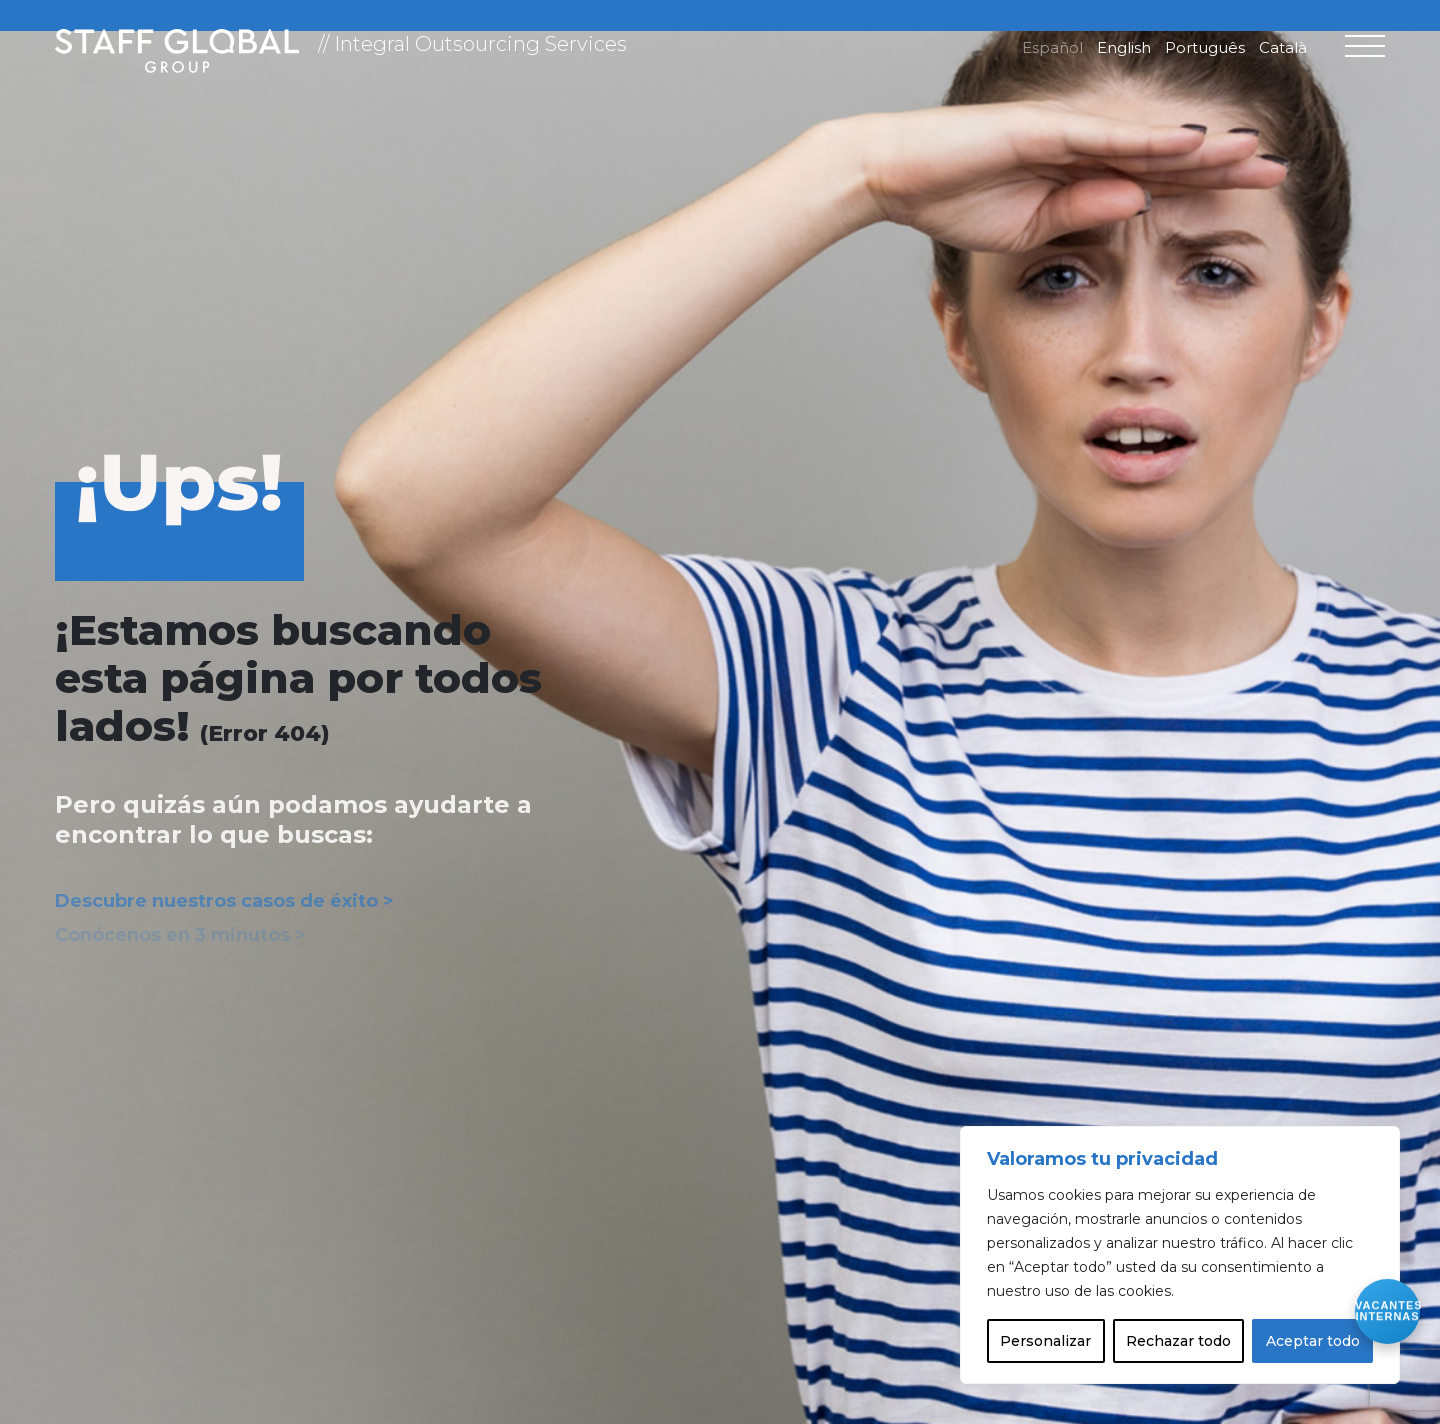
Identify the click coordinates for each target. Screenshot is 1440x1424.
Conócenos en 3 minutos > (180, 935)
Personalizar (1045, 1341)
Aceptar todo (1313, 1341)
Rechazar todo (1178, 1341)
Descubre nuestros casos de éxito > (224, 901)
